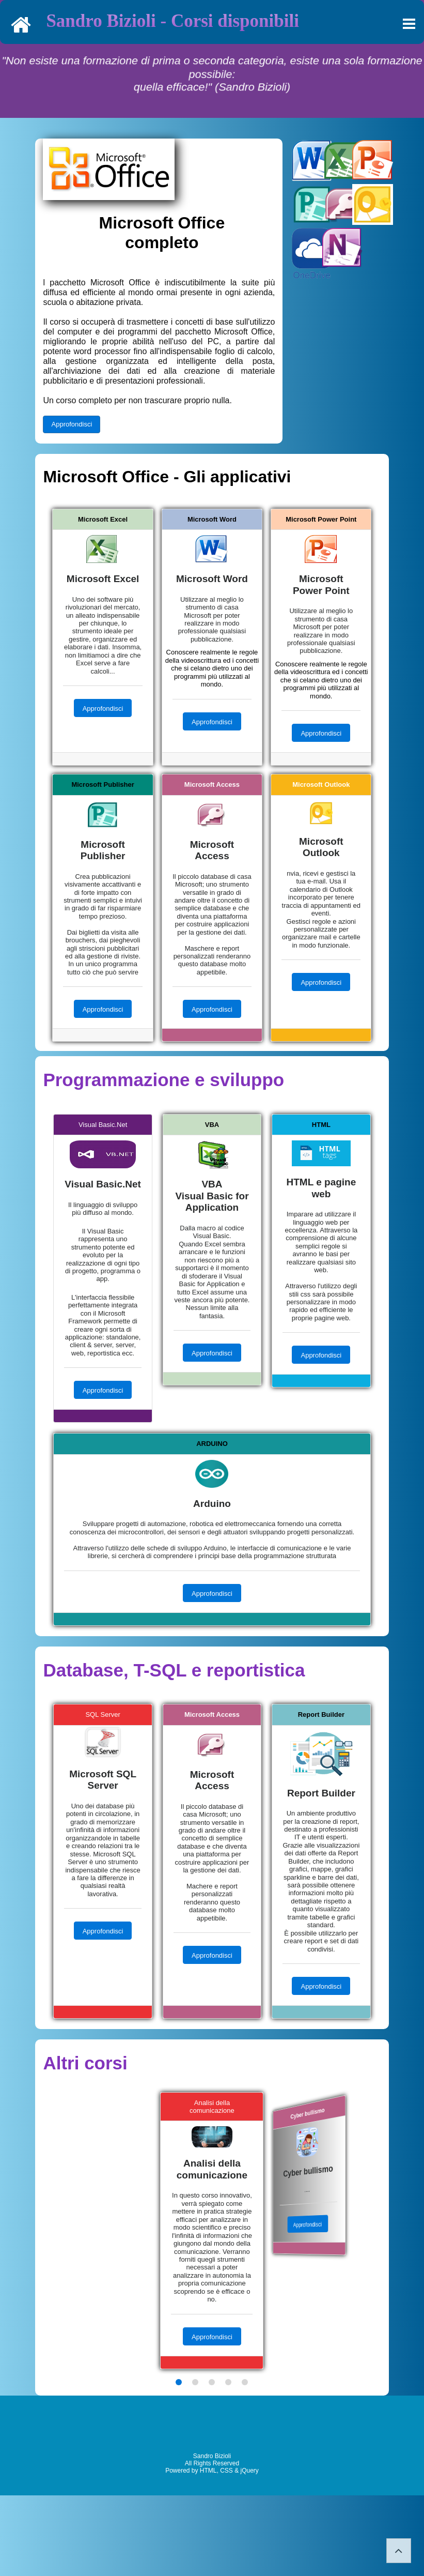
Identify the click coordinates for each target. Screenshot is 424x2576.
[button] (179, 2382)
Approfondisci (72, 424)
